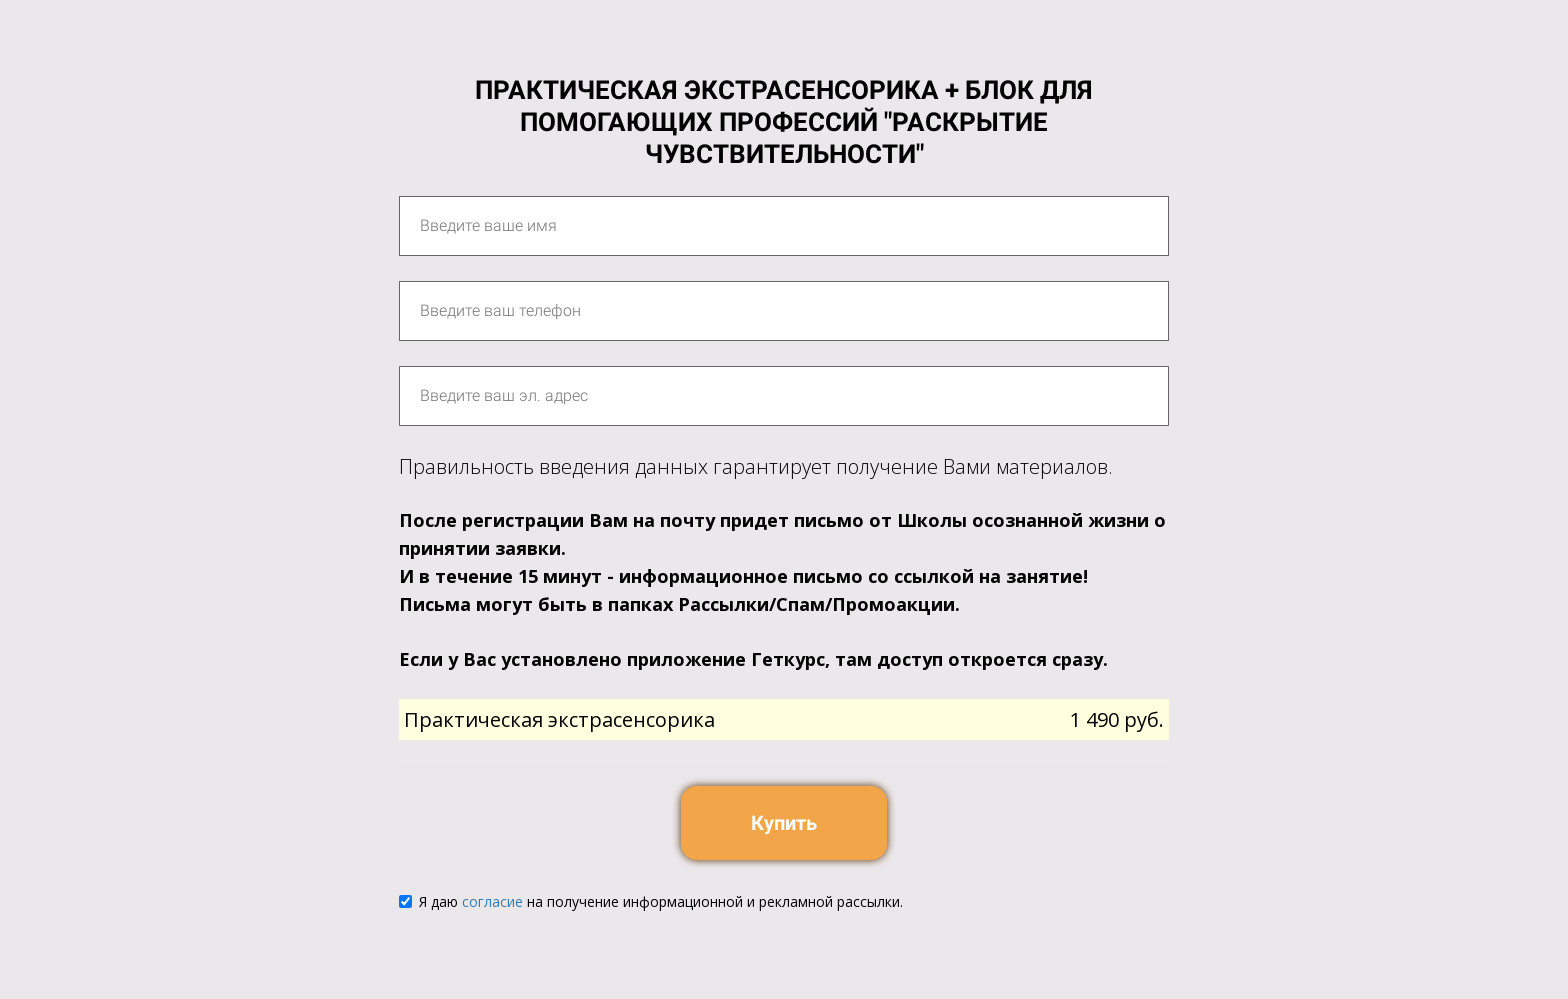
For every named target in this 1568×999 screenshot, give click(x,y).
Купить (784, 823)
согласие (492, 901)
